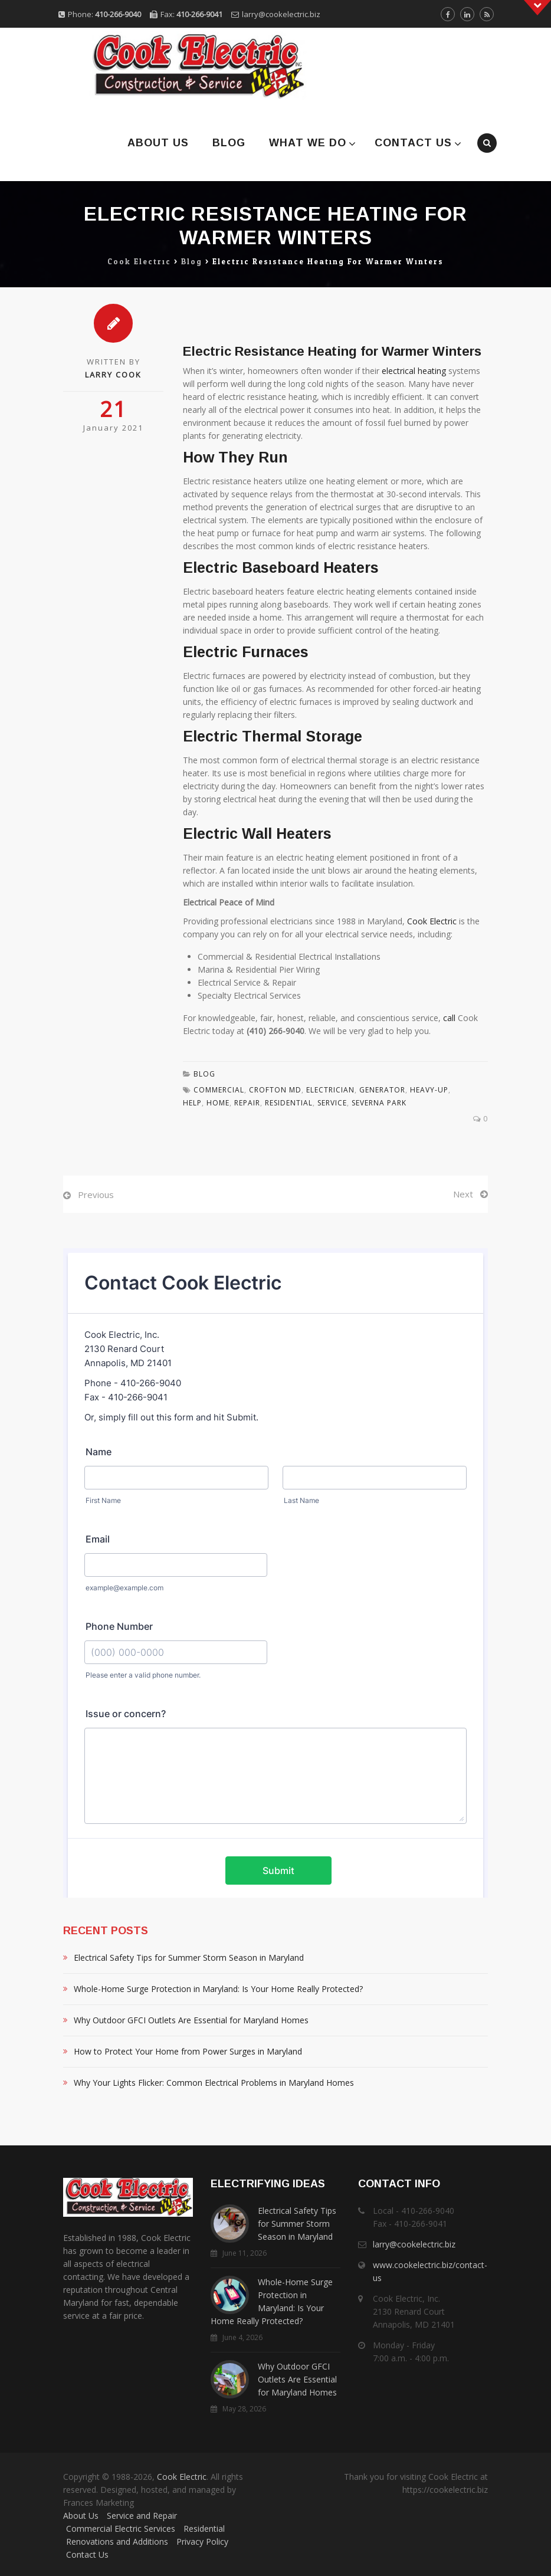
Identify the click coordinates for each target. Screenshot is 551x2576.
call (449, 1017)
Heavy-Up (429, 1090)
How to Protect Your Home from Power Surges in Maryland (188, 2051)
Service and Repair (142, 2515)
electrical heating (414, 370)
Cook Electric (432, 921)
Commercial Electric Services (120, 2528)
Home (217, 1103)
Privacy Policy (202, 2541)
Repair (247, 1103)
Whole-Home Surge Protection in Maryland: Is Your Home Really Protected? (218, 1988)
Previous (96, 1194)
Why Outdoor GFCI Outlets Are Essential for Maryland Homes (191, 2020)
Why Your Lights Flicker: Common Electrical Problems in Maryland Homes (214, 2082)
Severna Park (379, 1103)
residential (289, 1103)
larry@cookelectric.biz (281, 14)
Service (332, 1103)
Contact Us (413, 143)
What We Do (307, 143)
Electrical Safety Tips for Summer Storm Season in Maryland (189, 1957)
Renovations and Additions (117, 2541)
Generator (382, 1090)
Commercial (218, 1090)
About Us (158, 143)
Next (463, 1194)
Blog (228, 143)
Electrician (330, 1090)
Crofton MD (275, 1090)
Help (192, 1103)
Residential (204, 2528)
